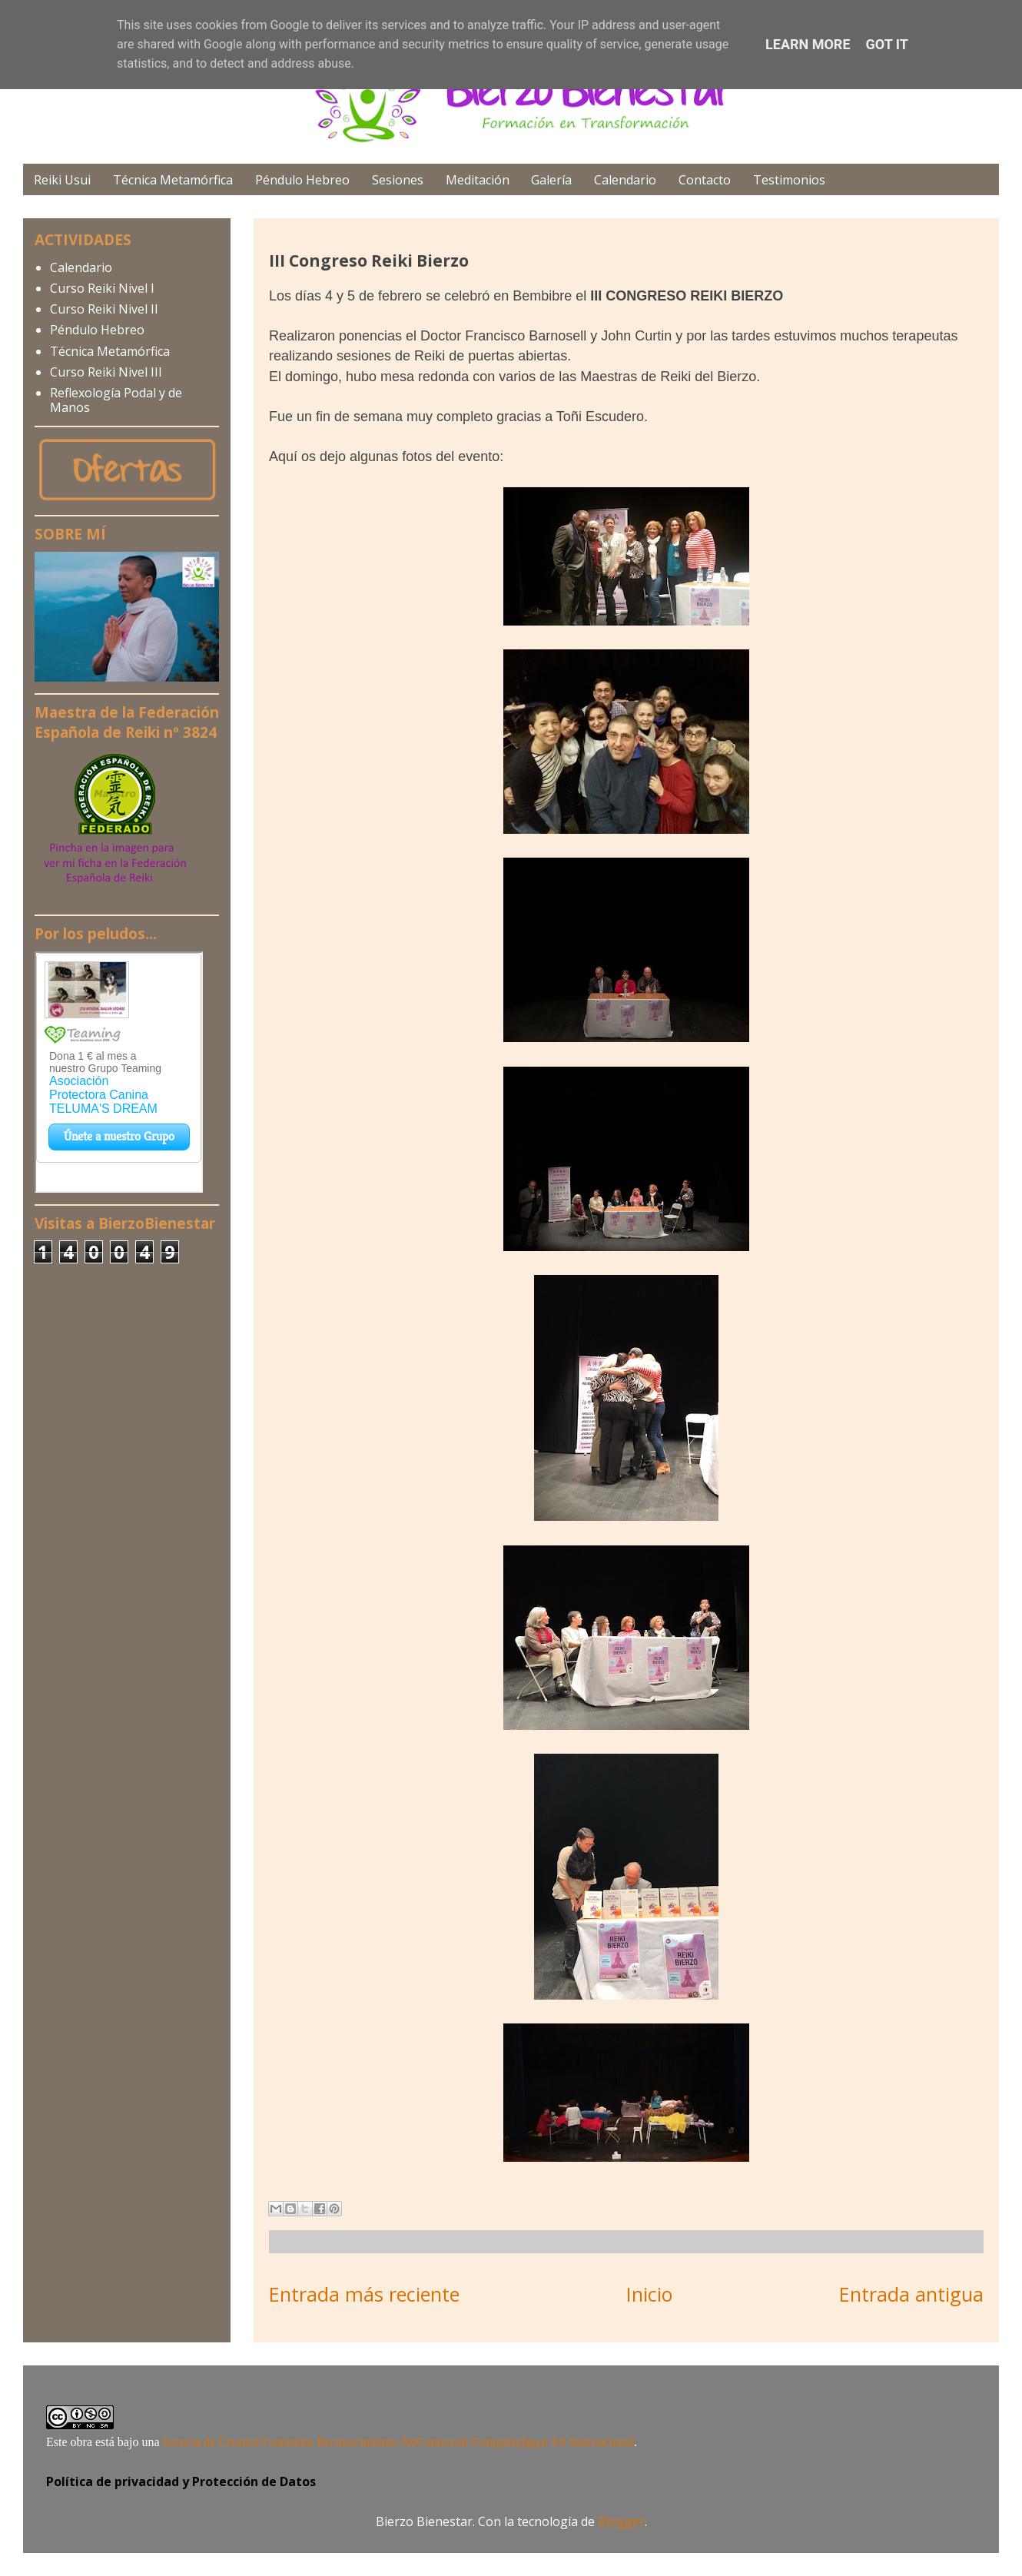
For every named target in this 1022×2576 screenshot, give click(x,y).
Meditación (477, 179)
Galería (551, 179)
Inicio (649, 2294)
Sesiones (397, 179)
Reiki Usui (62, 179)
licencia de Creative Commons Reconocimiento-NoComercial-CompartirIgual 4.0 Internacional (399, 2441)
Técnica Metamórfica (173, 179)
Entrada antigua (911, 2294)
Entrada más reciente (364, 2294)
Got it (887, 44)
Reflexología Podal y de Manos (116, 400)
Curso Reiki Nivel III (106, 371)
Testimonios (789, 179)
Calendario (625, 179)
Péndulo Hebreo (302, 179)
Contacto (705, 179)
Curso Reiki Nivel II (104, 308)
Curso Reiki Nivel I (102, 288)
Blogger (621, 2521)
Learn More (808, 44)
